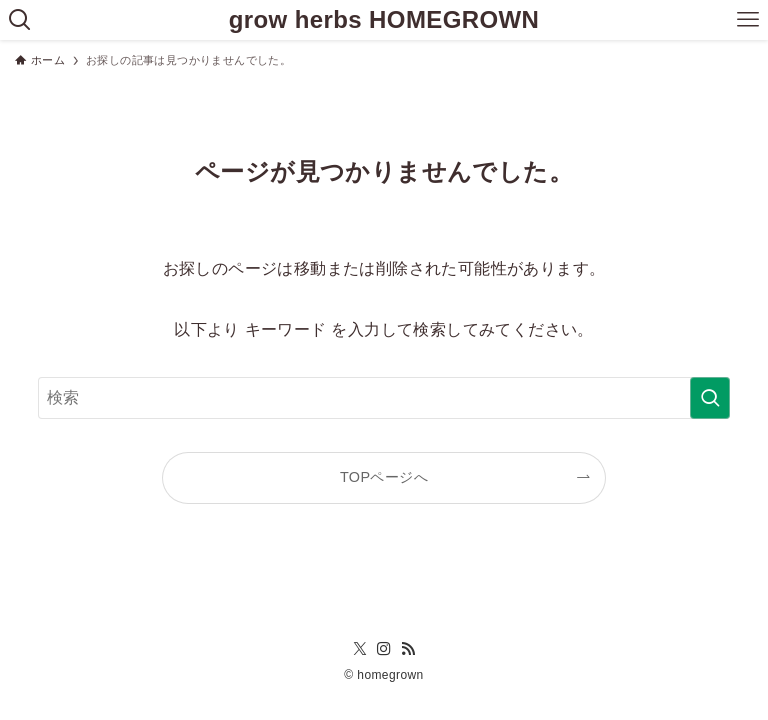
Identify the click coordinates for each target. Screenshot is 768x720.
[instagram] (384, 649)
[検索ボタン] (20, 20)
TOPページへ (384, 477)
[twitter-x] (360, 649)
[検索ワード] (383, 398)
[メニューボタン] (748, 20)
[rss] (408, 649)
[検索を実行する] (710, 398)
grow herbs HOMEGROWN (384, 20)
